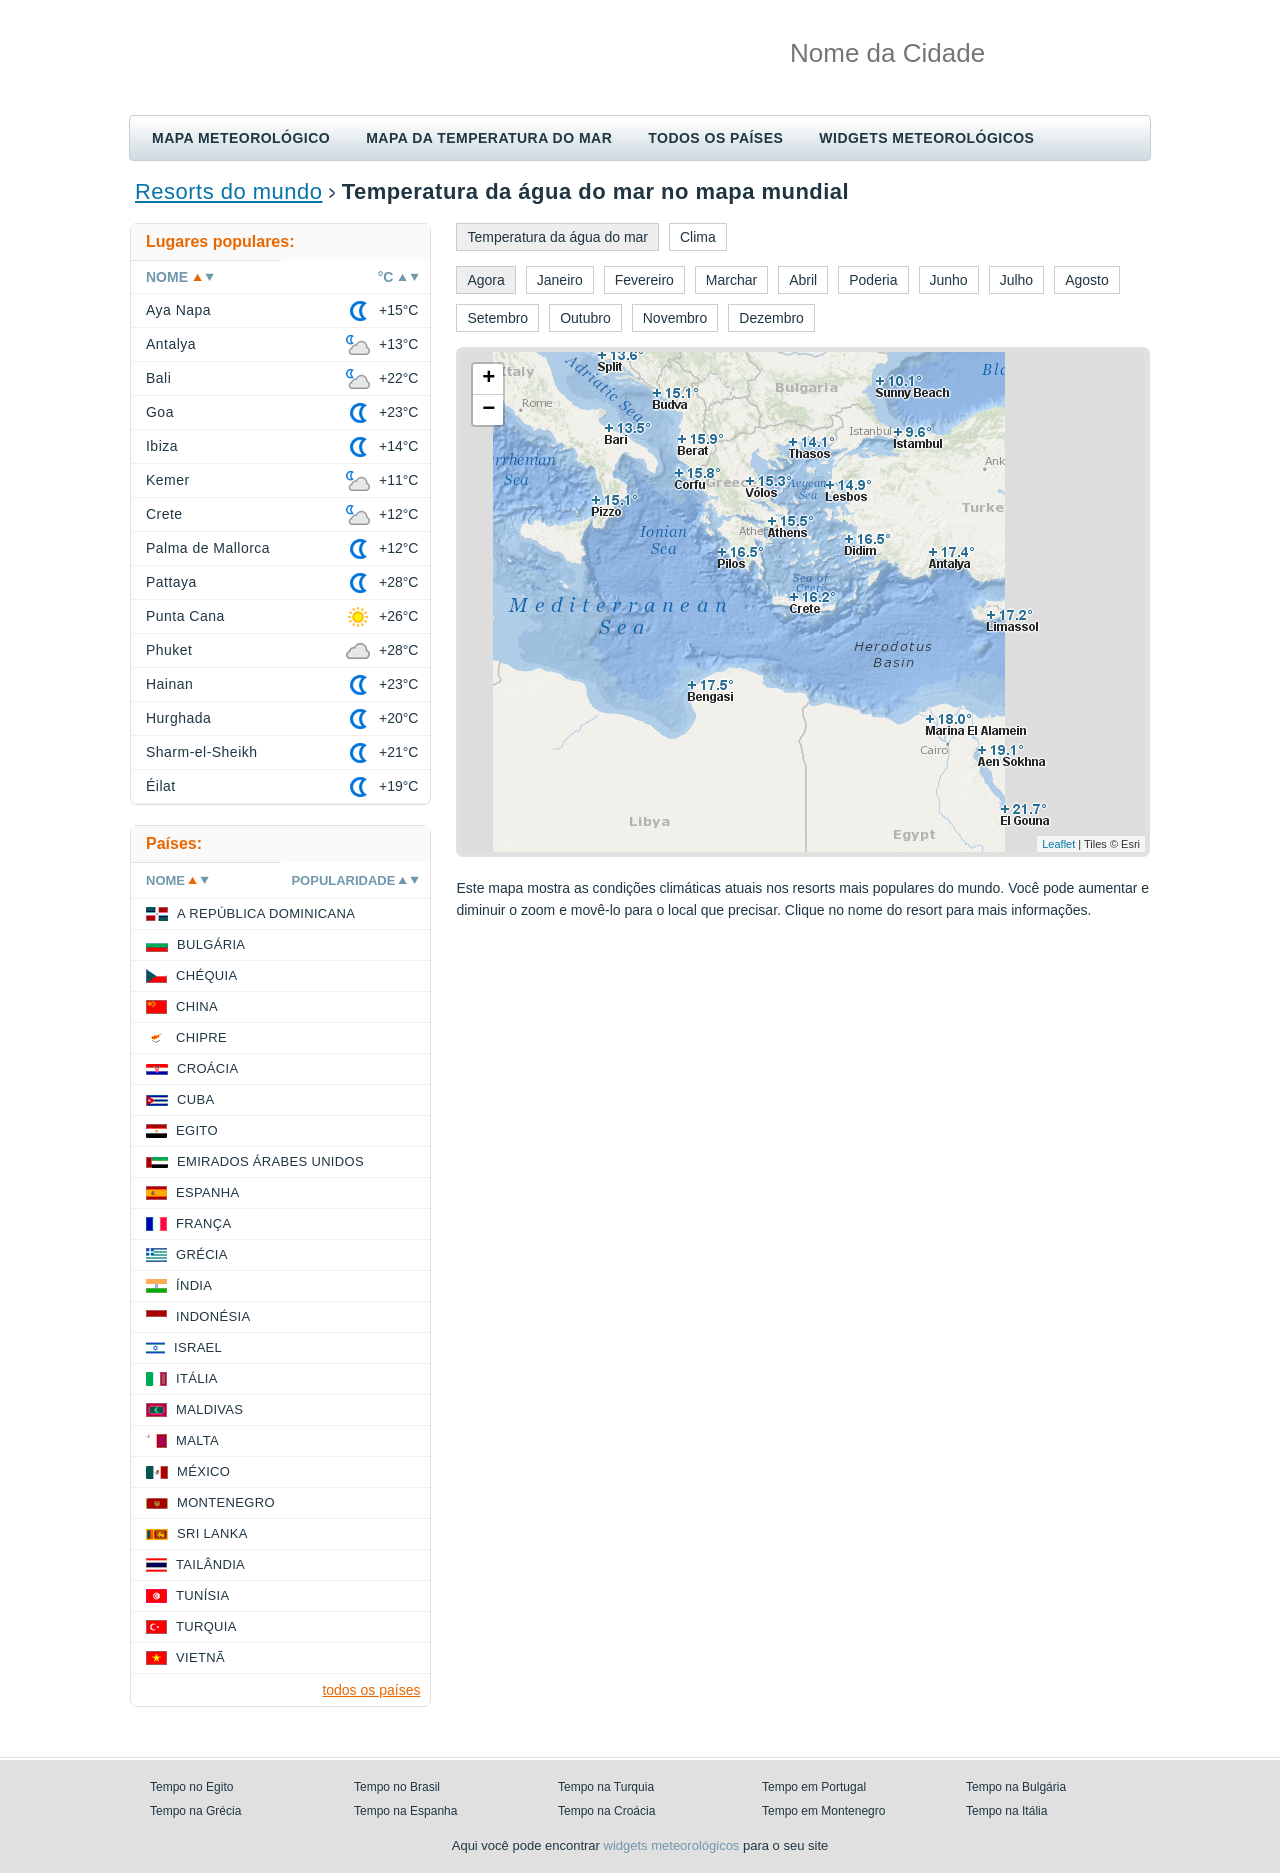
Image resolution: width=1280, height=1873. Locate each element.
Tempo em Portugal (814, 1787)
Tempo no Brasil (397, 1787)
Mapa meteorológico (241, 138)
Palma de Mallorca (208, 548)
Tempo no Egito (191, 1787)
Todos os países (715, 138)
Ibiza (162, 446)
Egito (197, 1130)
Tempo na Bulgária (1016, 1787)
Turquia (206, 1626)
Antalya (171, 344)
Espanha (207, 1192)
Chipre (201, 1037)
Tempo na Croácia (606, 1811)
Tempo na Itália (1006, 1811)
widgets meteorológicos (672, 1845)
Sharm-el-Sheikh (201, 752)
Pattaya (171, 582)
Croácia (207, 1068)
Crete (164, 514)
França (203, 1223)
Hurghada (178, 718)
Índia (194, 1285)
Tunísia (203, 1595)
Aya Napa (178, 310)
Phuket (169, 650)
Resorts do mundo (228, 191)
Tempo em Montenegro (823, 1811)
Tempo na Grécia (195, 1811)
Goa (160, 412)
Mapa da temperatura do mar (489, 138)
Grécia (202, 1254)
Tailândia (210, 1564)
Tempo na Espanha (405, 1811)
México (203, 1471)
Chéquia (206, 975)
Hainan (169, 684)
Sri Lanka (212, 1533)
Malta (197, 1440)
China (197, 1006)
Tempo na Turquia (606, 1787)
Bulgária (211, 944)
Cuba (195, 1099)
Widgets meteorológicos (926, 138)
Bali (158, 378)
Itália (197, 1378)
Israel (198, 1347)
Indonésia (213, 1316)
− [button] (488, 410)
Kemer (168, 480)
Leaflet (1058, 844)
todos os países (371, 1690)
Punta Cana (185, 616)
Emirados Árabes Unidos (270, 1161)
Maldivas (209, 1409)
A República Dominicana (266, 913)
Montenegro (226, 1502)
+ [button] (488, 379)
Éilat (161, 786)
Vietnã (200, 1657)
